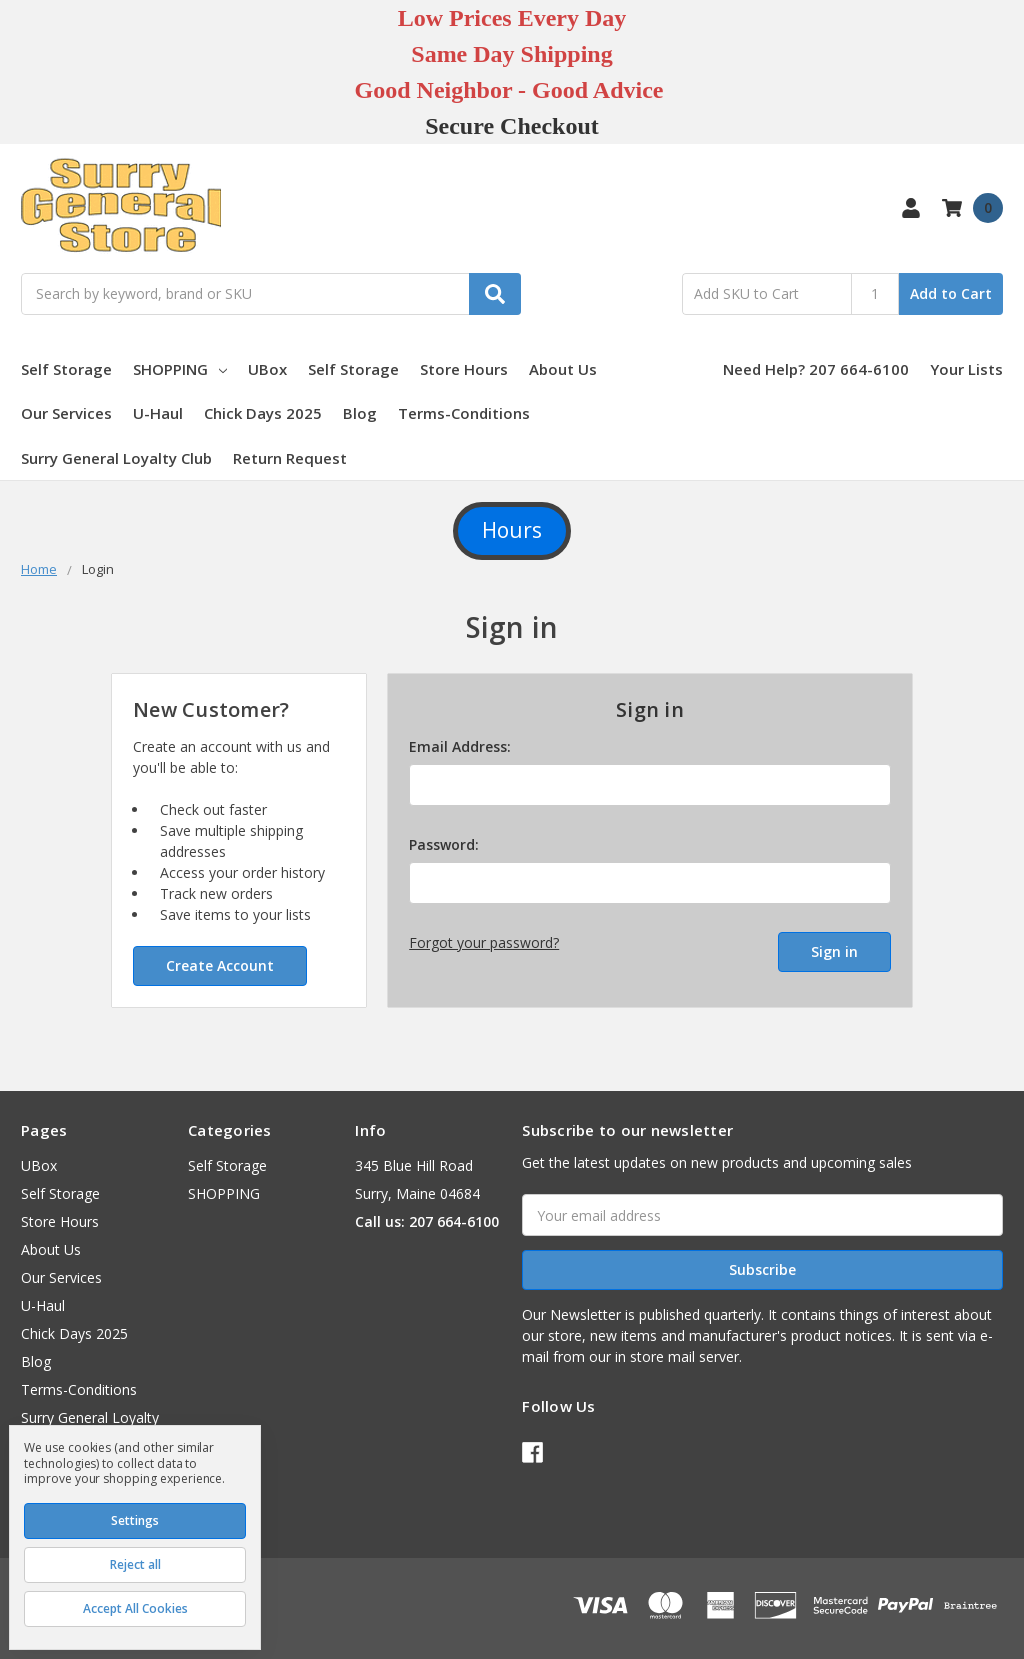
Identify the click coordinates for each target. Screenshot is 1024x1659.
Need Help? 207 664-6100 (816, 369)
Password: (444, 844)
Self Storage (66, 369)
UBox (267, 369)
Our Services (66, 413)
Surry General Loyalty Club (116, 458)
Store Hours (464, 369)
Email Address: (460, 746)
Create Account (220, 965)
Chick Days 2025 (263, 413)
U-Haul (158, 413)
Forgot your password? (484, 942)
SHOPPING (180, 369)
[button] (512, 531)
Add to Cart (951, 293)
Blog (360, 413)
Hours (512, 530)
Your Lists (966, 369)
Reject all (135, 1564)
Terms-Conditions (464, 413)
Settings (135, 1520)
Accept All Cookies (135, 1608)
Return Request (290, 458)
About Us (563, 369)
